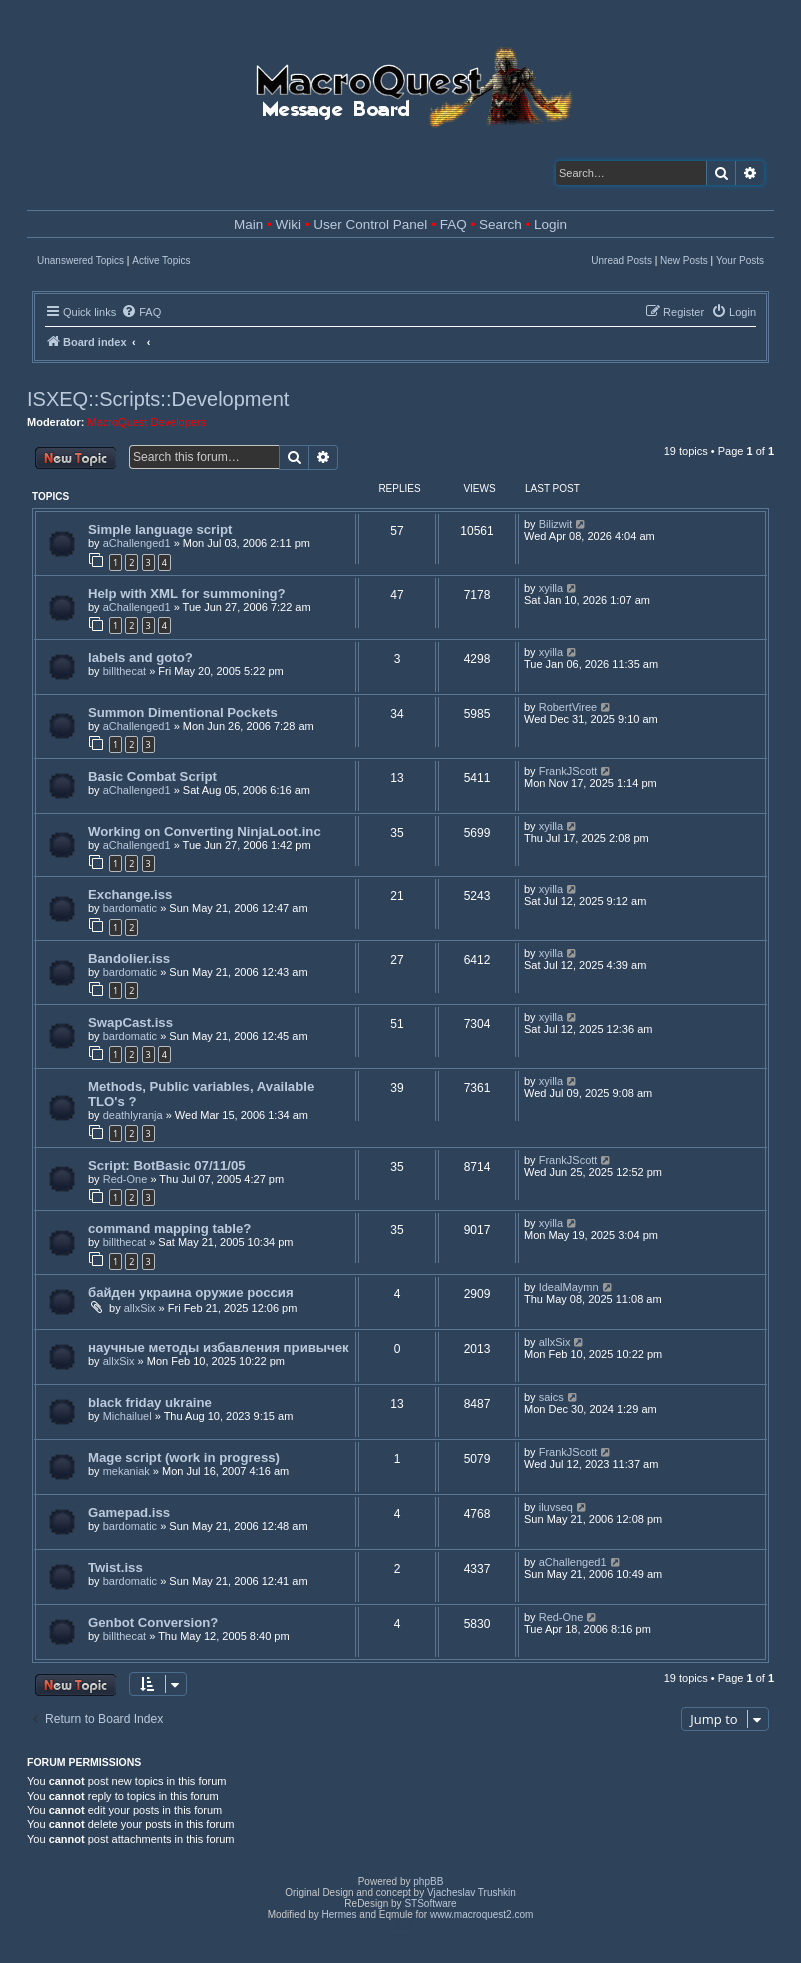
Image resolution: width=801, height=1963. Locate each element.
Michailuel (127, 1416)
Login (550, 224)
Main (248, 224)
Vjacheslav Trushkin (471, 1892)
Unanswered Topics (80, 260)
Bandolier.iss (129, 958)
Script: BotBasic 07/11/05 (167, 1165)
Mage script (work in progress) (184, 1457)
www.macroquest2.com (481, 1914)
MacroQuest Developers (147, 422)
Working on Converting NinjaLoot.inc (204, 831)
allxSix (140, 1308)
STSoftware (430, 1903)
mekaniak (126, 1471)
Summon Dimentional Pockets (183, 712)
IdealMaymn (569, 1287)
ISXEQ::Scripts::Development (158, 399)
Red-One (125, 1179)
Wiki (289, 224)
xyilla (551, 588)
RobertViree (568, 707)
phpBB (428, 1881)
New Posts (684, 260)
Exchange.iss (130, 894)
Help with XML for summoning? (187, 593)
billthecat (124, 671)
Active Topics (161, 260)
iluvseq (556, 1507)
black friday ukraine (150, 1402)
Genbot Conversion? (153, 1622)
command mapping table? (169, 1228)
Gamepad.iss (129, 1512)
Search (500, 224)
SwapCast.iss (130, 1022)
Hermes (339, 1914)
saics (551, 1397)
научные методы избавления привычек (218, 1347)
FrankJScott (568, 771)
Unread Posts (621, 260)
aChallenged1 (137, 543)
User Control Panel (370, 224)
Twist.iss (115, 1567)
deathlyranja (133, 1115)
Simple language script (160, 529)
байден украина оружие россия (191, 1292)
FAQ (453, 224)
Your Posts (740, 260)
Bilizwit (556, 524)
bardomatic (130, 908)
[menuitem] (141, 312)
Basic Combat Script (152, 776)
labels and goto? (140, 657)
